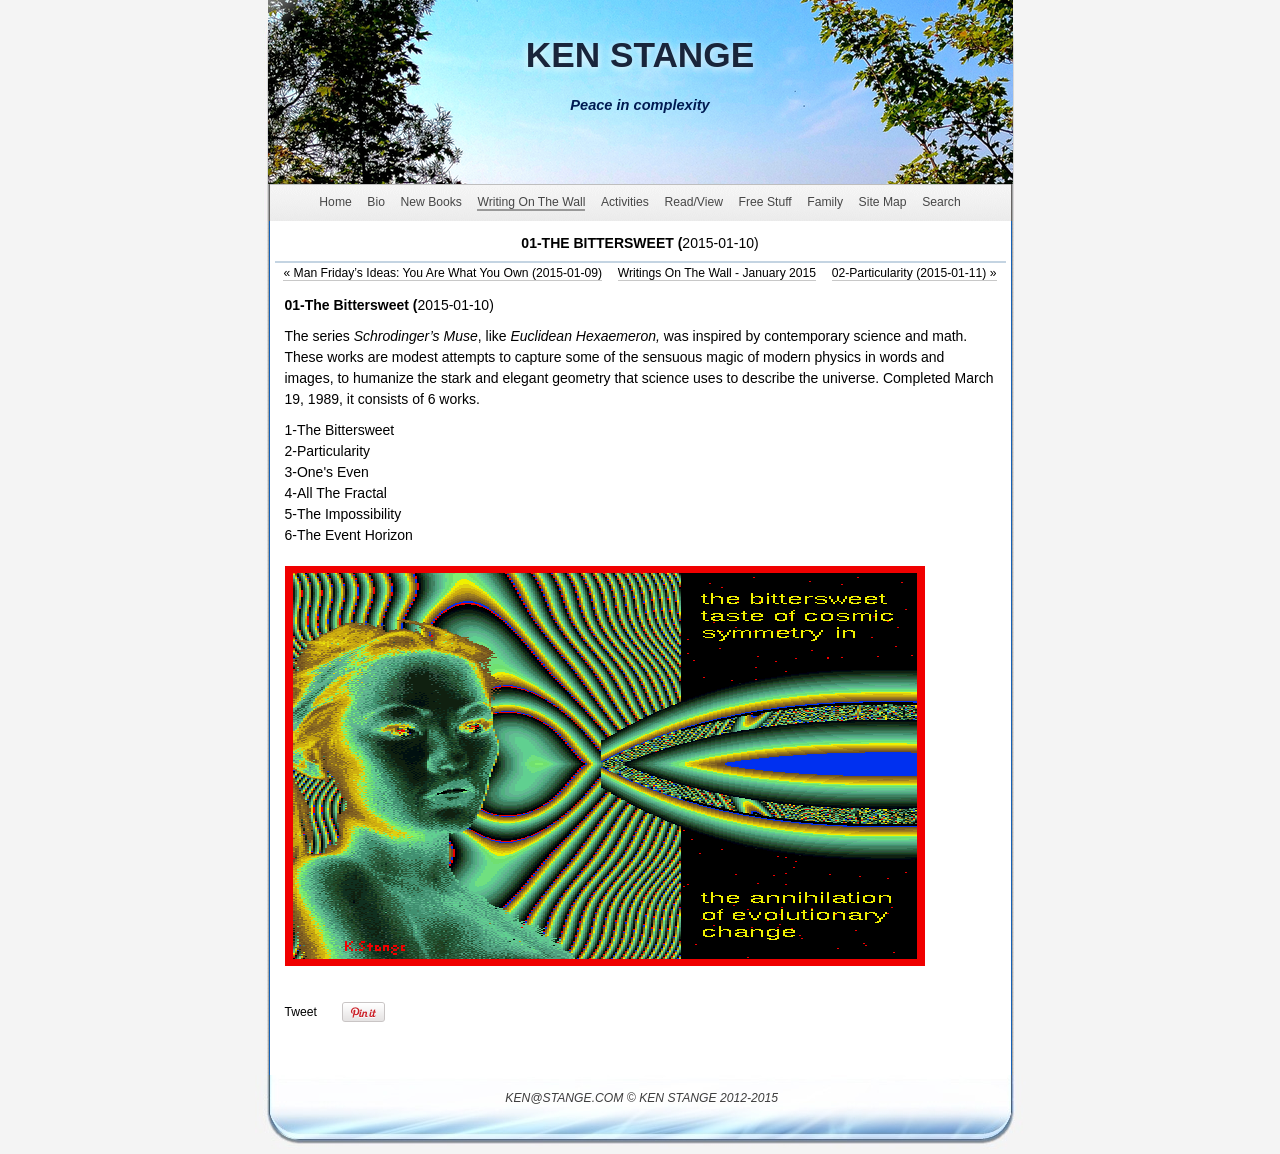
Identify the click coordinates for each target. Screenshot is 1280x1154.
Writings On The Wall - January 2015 (717, 273)
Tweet (301, 1012)
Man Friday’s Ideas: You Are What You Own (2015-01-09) (442, 273)
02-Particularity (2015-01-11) (914, 273)
